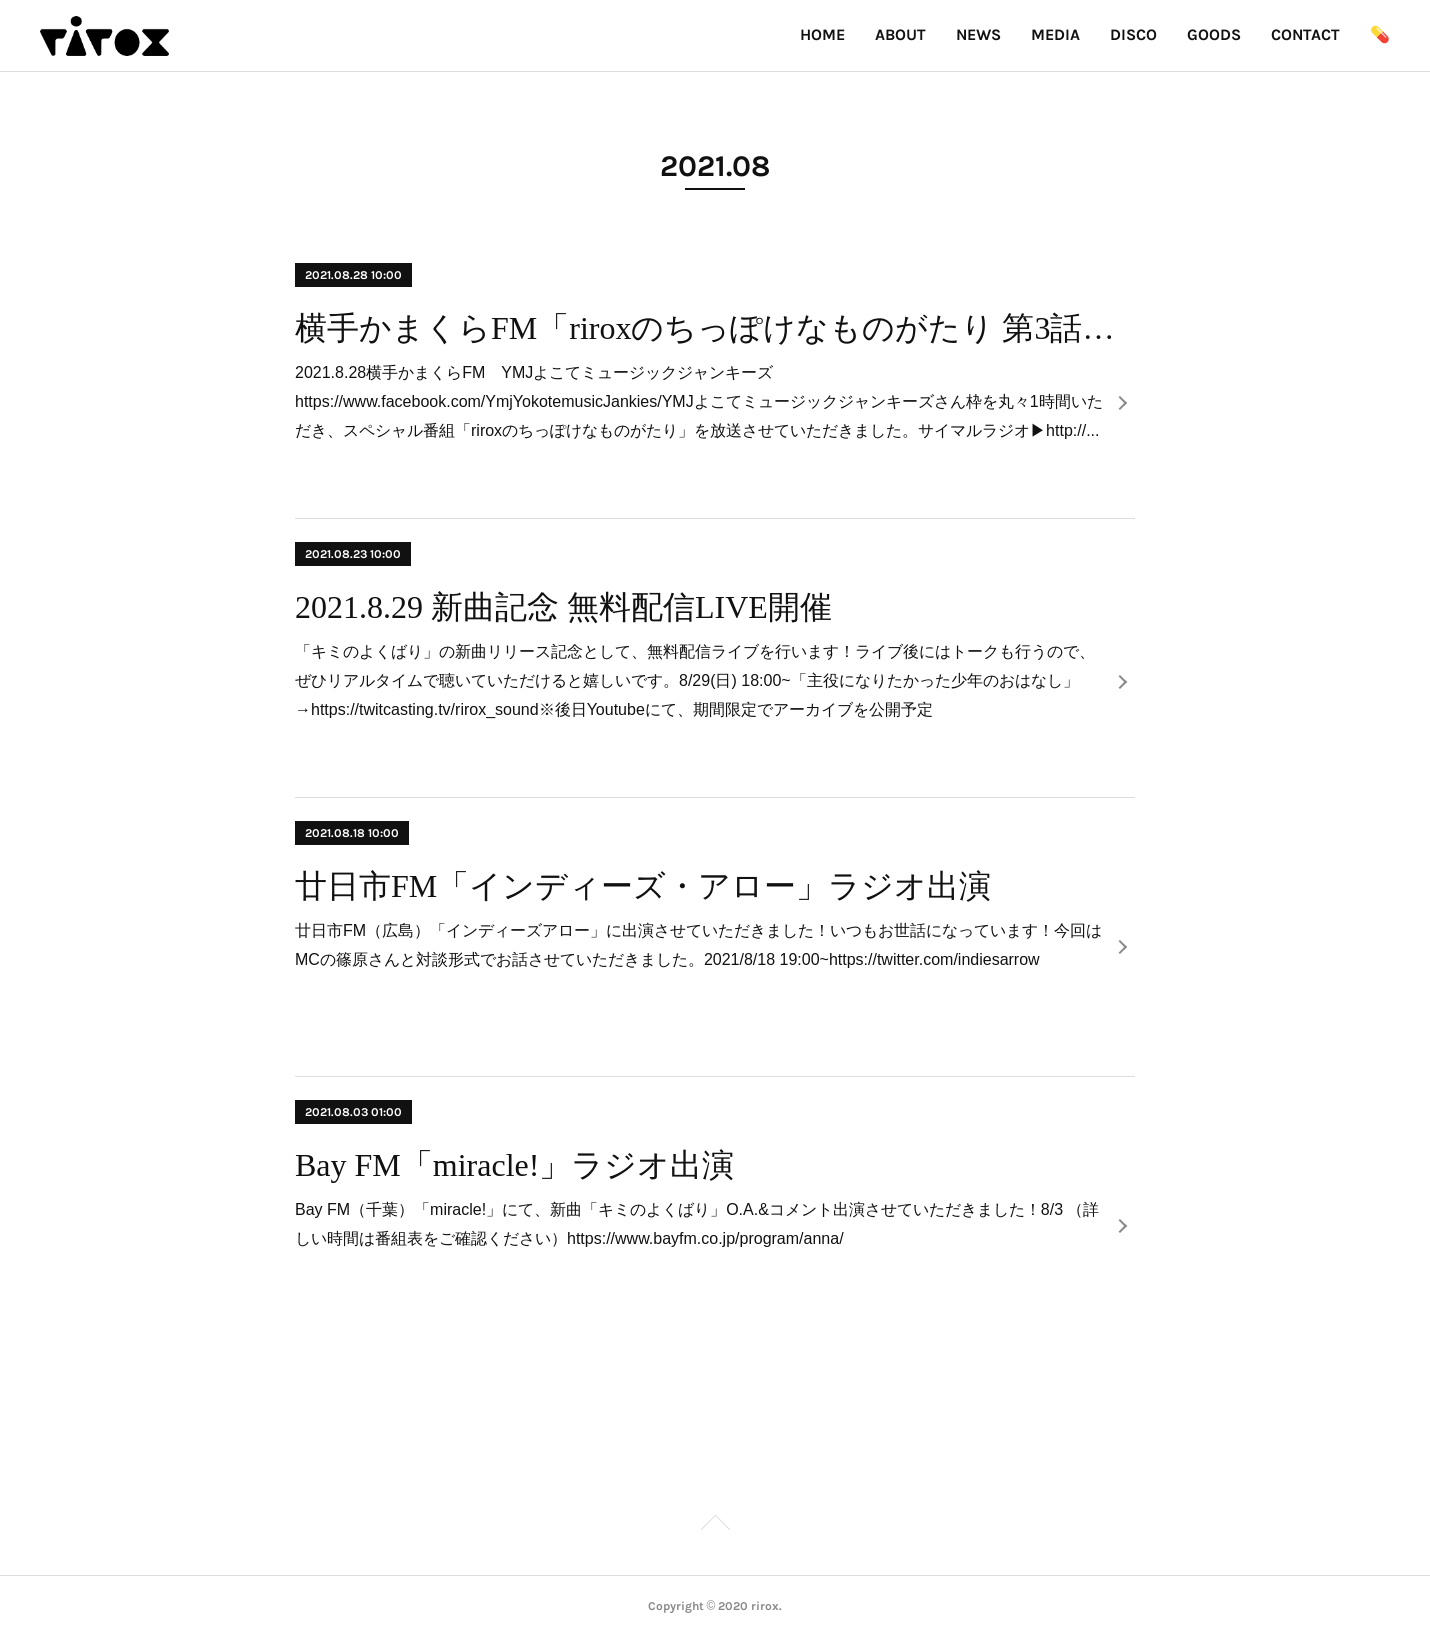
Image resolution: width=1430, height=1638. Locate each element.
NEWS (978, 34)
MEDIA (1055, 34)
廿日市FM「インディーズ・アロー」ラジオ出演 (643, 886)
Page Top (715, 1526)
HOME (822, 34)
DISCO (1133, 34)
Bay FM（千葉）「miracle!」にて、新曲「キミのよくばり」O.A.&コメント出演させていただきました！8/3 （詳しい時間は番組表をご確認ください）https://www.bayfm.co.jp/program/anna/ (697, 1224)
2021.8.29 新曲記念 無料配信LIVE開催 (563, 607)
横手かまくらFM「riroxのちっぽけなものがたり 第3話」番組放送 (715, 328)
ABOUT (900, 34)
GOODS (1214, 34)
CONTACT (1305, 34)
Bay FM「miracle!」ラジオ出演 (514, 1165)
